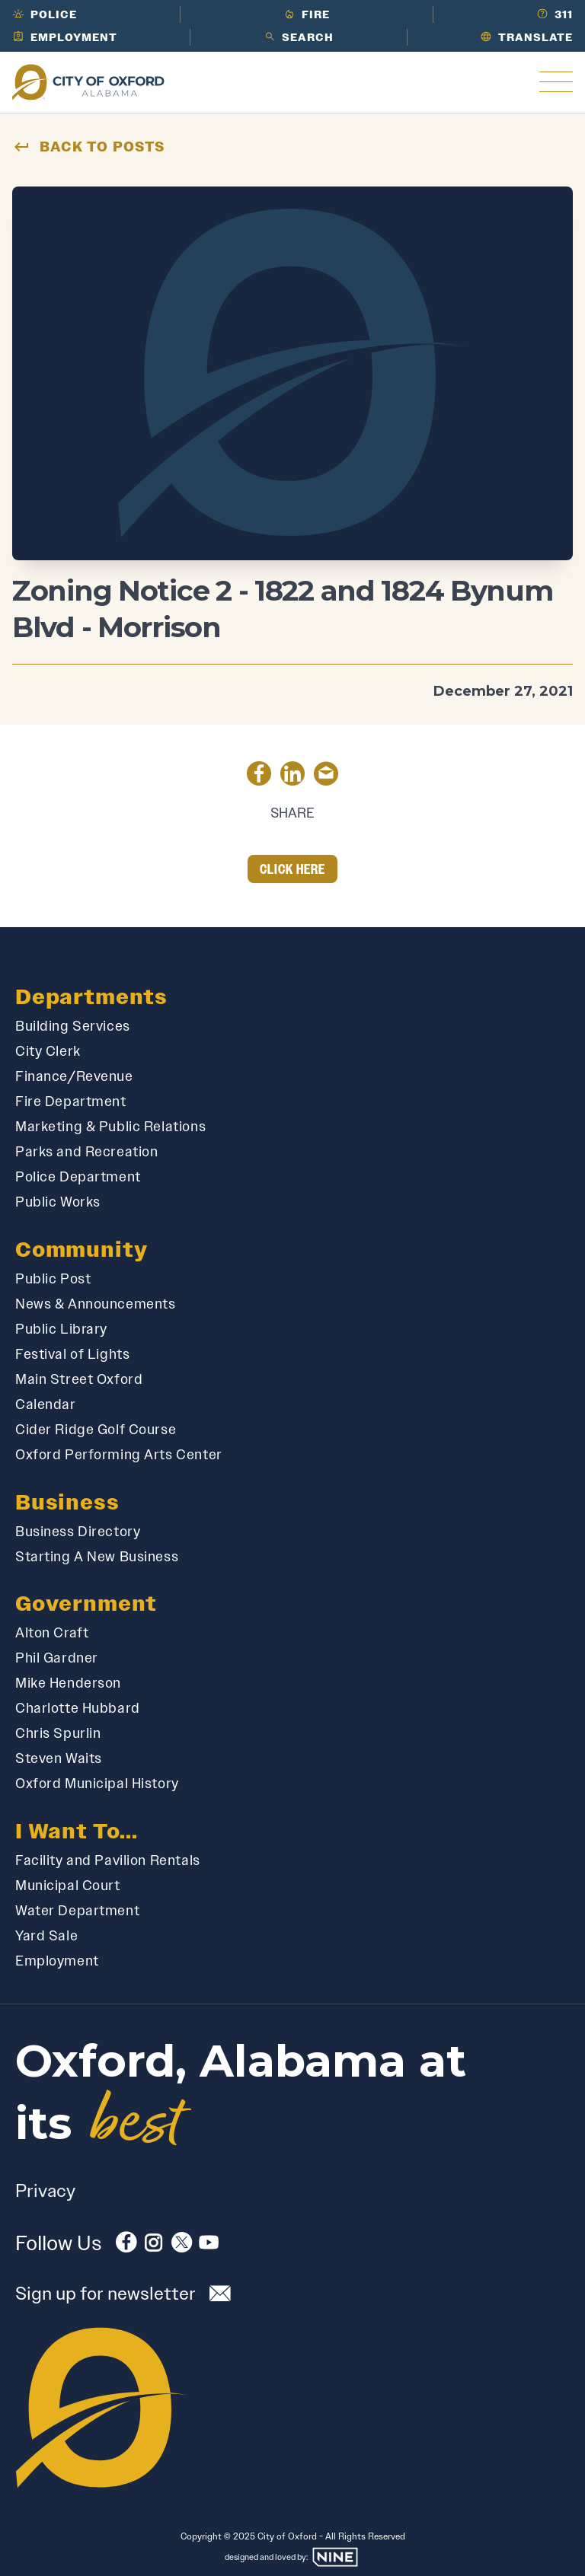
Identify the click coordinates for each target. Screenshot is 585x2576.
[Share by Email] (326, 776)
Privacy (45, 2190)
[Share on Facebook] (259, 776)
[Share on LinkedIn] (292, 776)
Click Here (293, 869)
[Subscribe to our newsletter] (292, 2293)
